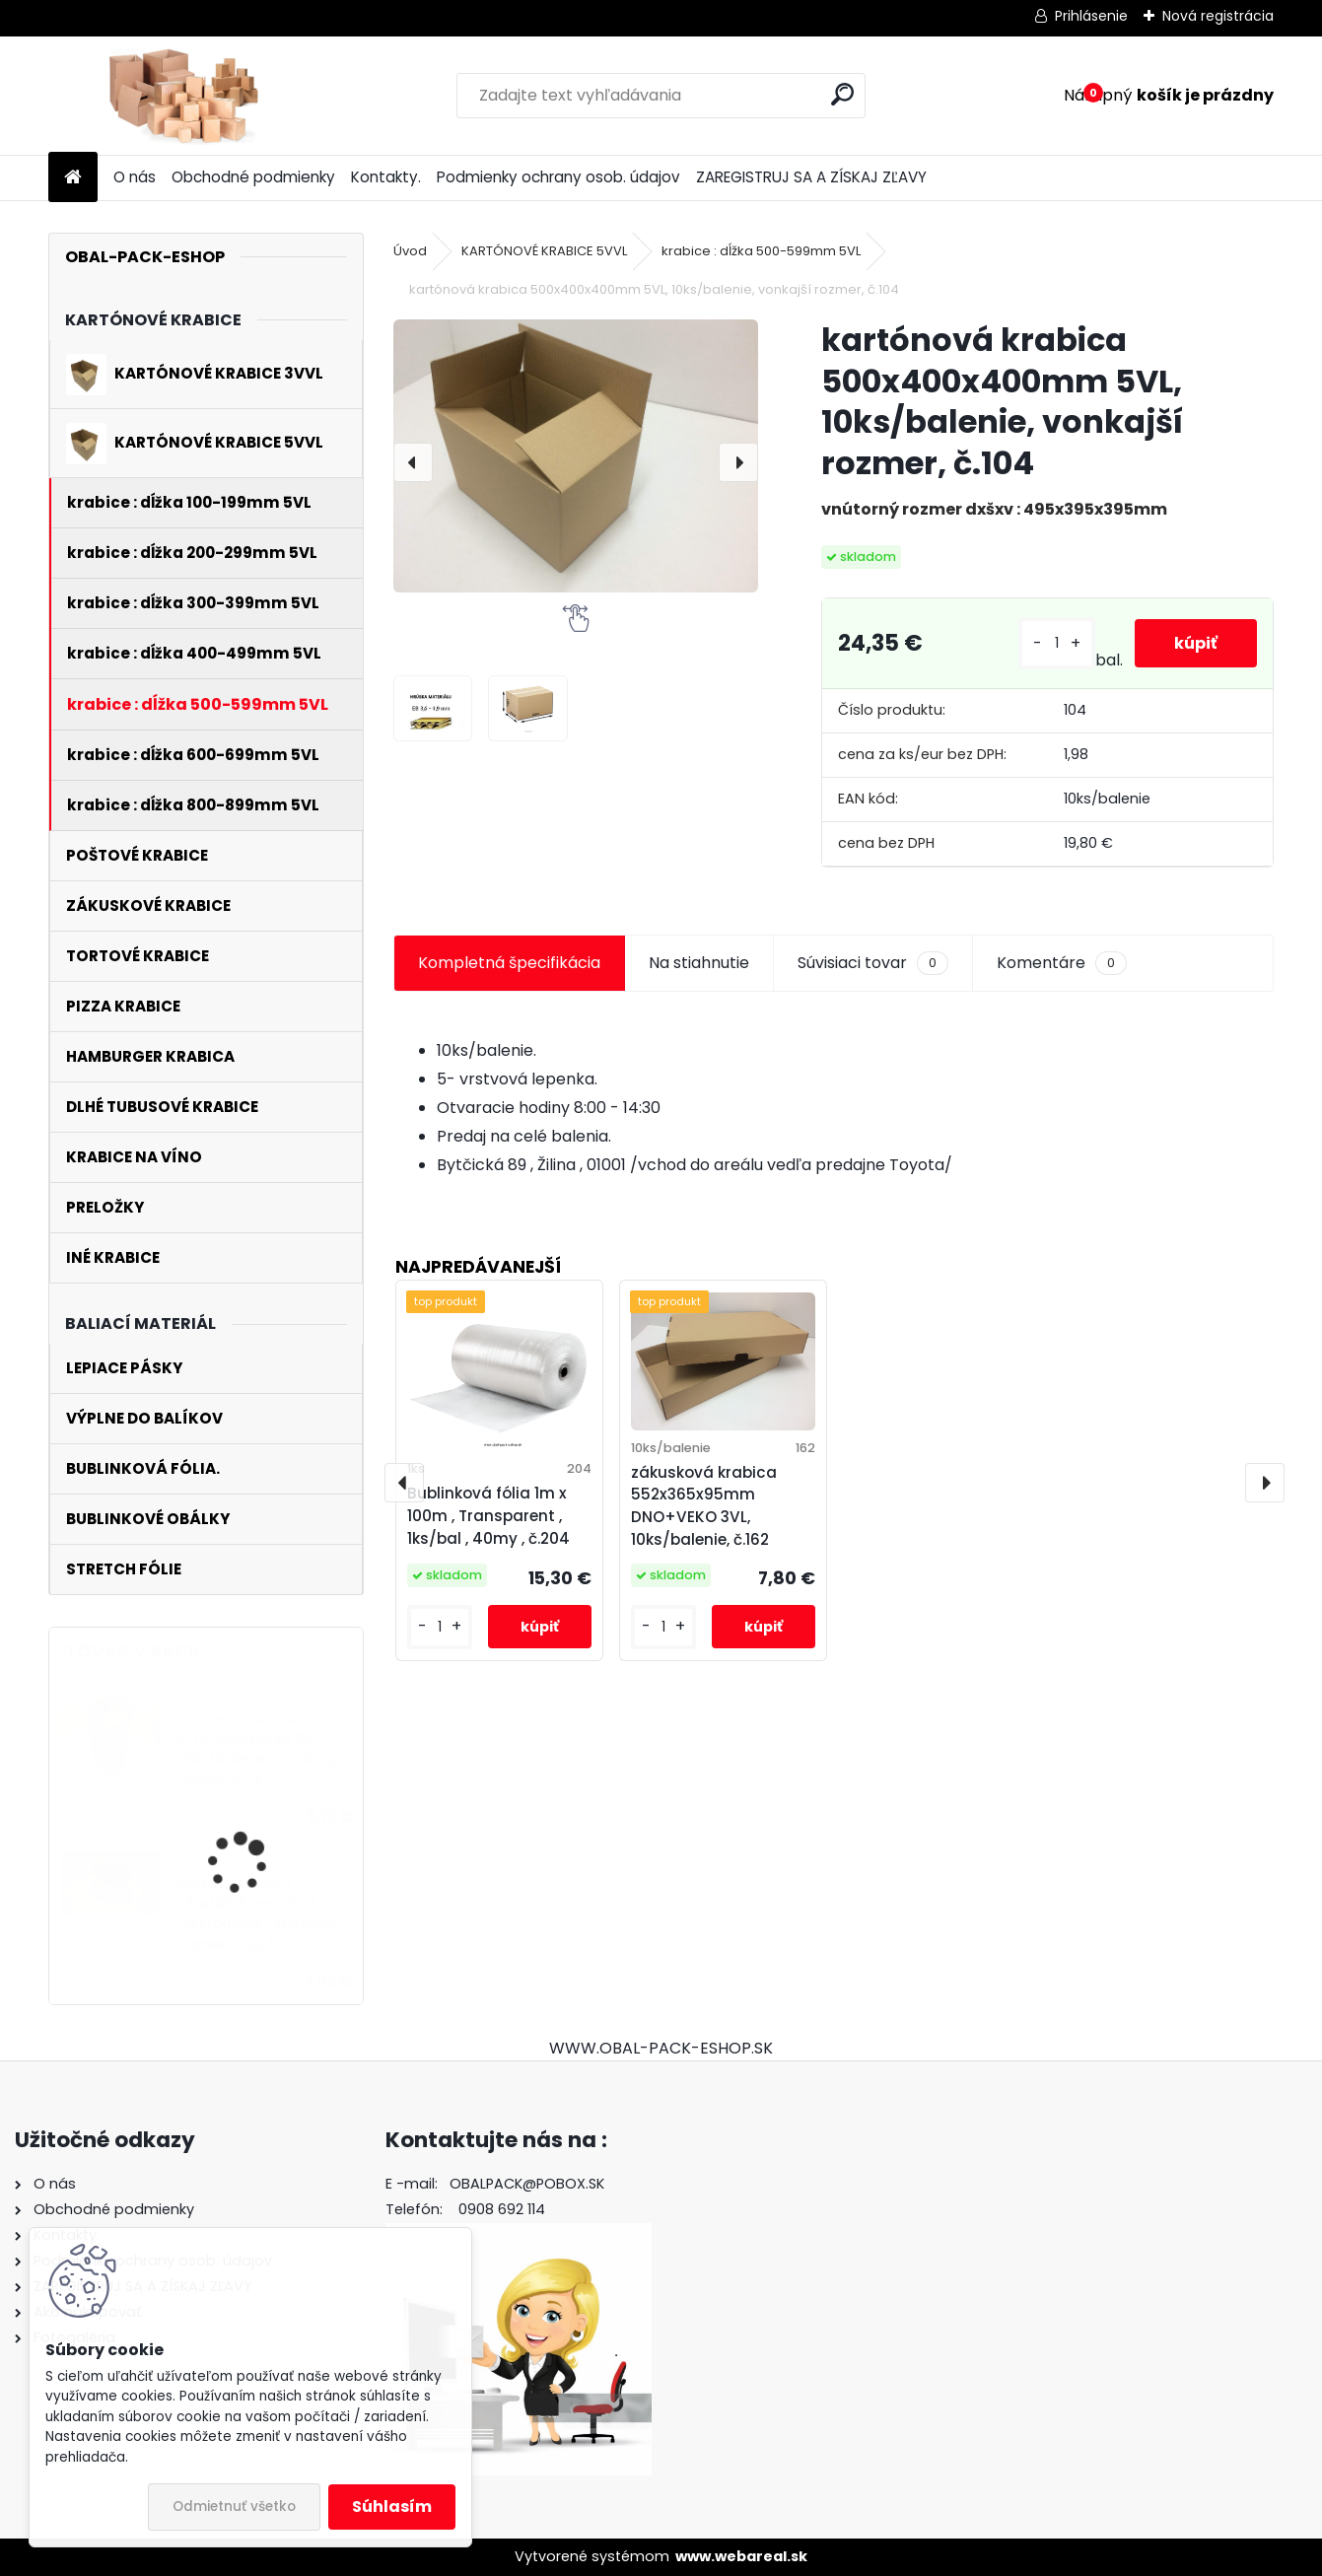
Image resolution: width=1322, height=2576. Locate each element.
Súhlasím (392, 2506)
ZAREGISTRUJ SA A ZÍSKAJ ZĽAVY (811, 177)
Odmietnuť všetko (234, 2506)
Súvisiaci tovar (873, 963)
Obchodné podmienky (253, 177)
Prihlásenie (1091, 16)
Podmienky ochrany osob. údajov (558, 177)
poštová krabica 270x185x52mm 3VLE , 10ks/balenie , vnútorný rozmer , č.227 (256, 1914)
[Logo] (183, 95)
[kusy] (1056, 643)
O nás (134, 177)
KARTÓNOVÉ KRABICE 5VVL (544, 251)
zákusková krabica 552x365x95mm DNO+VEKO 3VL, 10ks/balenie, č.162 (704, 1506)
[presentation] (413, 462)
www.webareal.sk (741, 2556)
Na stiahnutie (699, 962)
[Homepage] (73, 178)
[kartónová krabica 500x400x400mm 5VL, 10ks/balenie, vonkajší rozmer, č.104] (575, 455)
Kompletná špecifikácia (509, 962)
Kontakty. (386, 177)
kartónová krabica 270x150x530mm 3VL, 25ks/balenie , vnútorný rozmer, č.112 (258, 1749)
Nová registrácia (1218, 16)
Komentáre (1062, 963)
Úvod (410, 251)
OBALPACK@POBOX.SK (527, 2183)
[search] (842, 94)
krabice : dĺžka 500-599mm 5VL (761, 251)
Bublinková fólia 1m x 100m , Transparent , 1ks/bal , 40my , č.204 (488, 1516)
